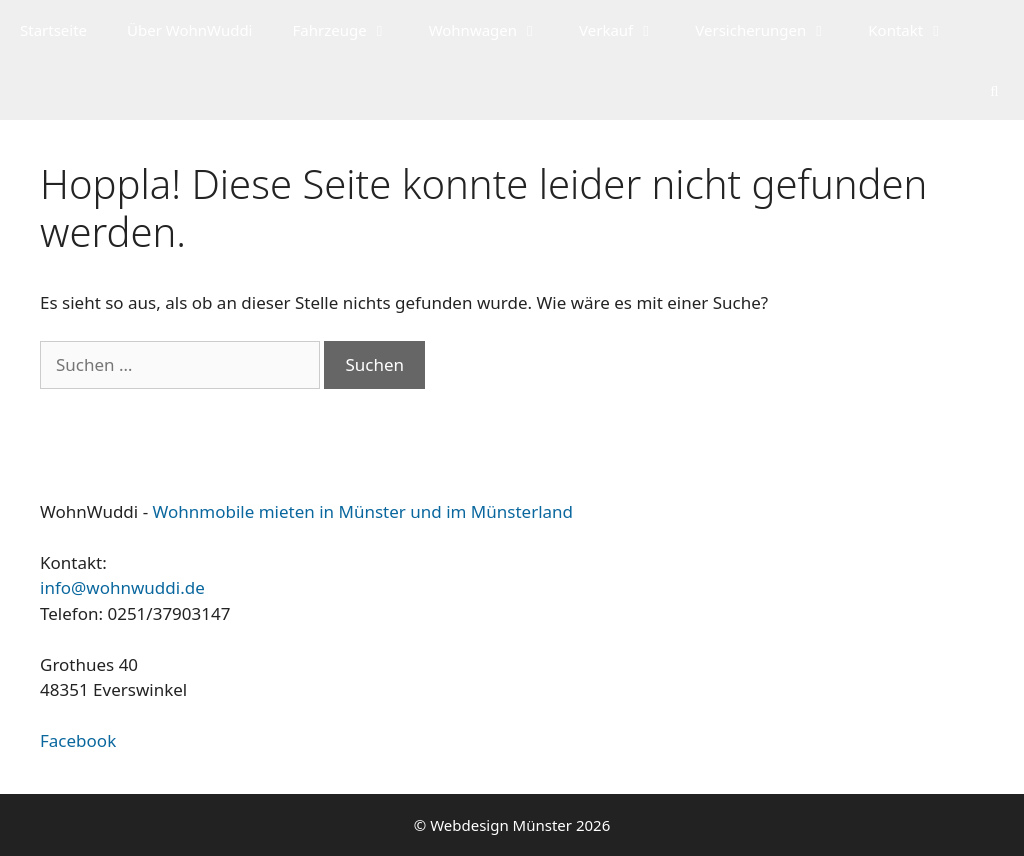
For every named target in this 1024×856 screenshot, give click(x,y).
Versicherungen (771, 30)
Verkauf (627, 30)
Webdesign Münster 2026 (520, 825)
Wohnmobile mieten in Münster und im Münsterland (363, 511)
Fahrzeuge (350, 30)
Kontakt (916, 30)
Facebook (78, 740)
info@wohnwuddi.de (122, 587)
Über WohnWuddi (189, 30)
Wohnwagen (494, 30)
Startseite (53, 30)
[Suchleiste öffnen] (994, 90)
